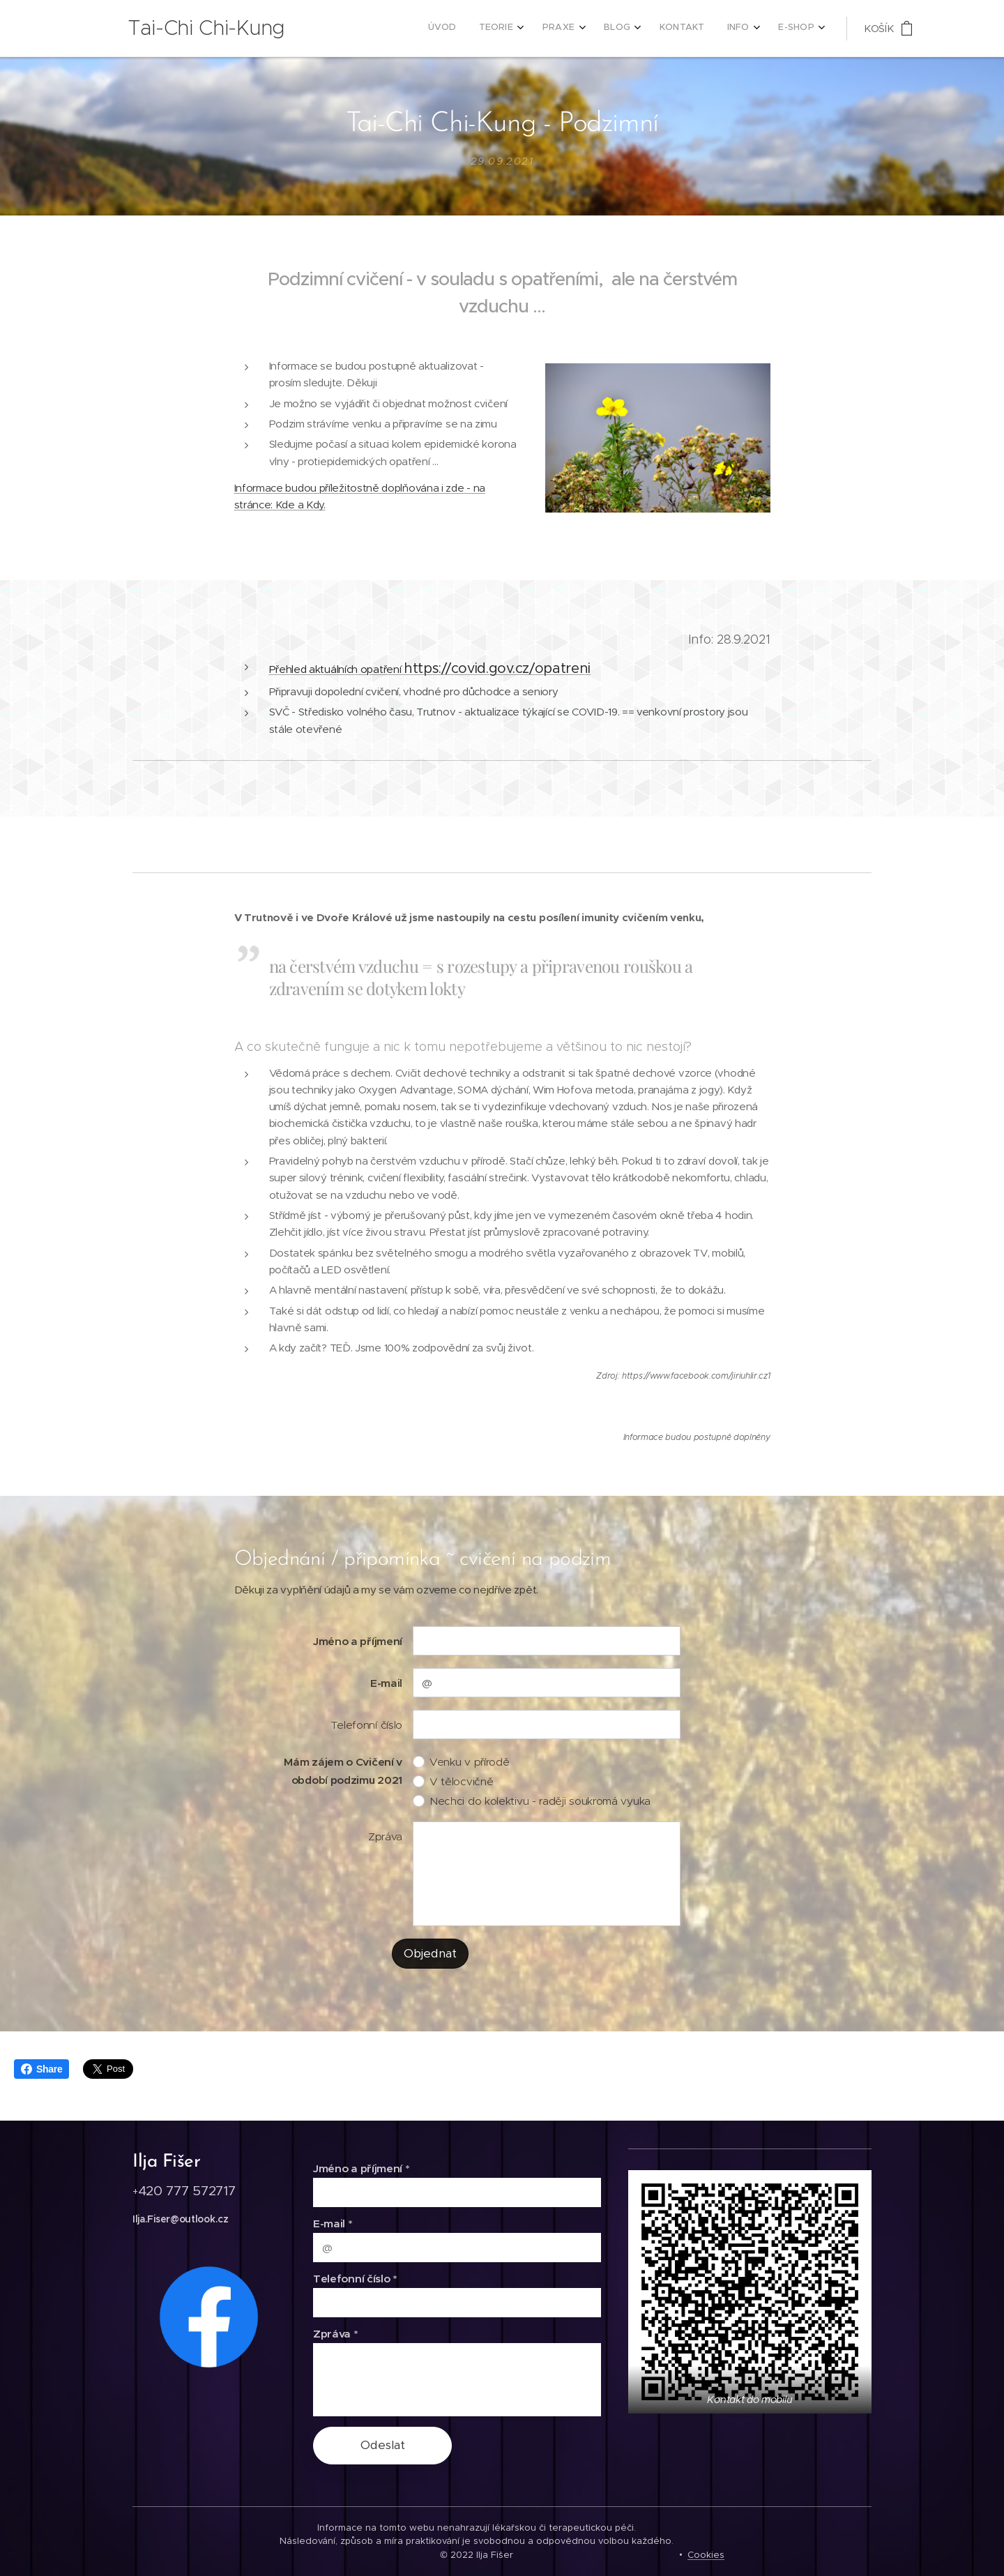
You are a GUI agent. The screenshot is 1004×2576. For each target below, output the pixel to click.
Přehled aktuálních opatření (336, 669)
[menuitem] (656, 28)
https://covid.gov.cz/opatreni (497, 668)
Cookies (705, 2555)
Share (41, 2069)
